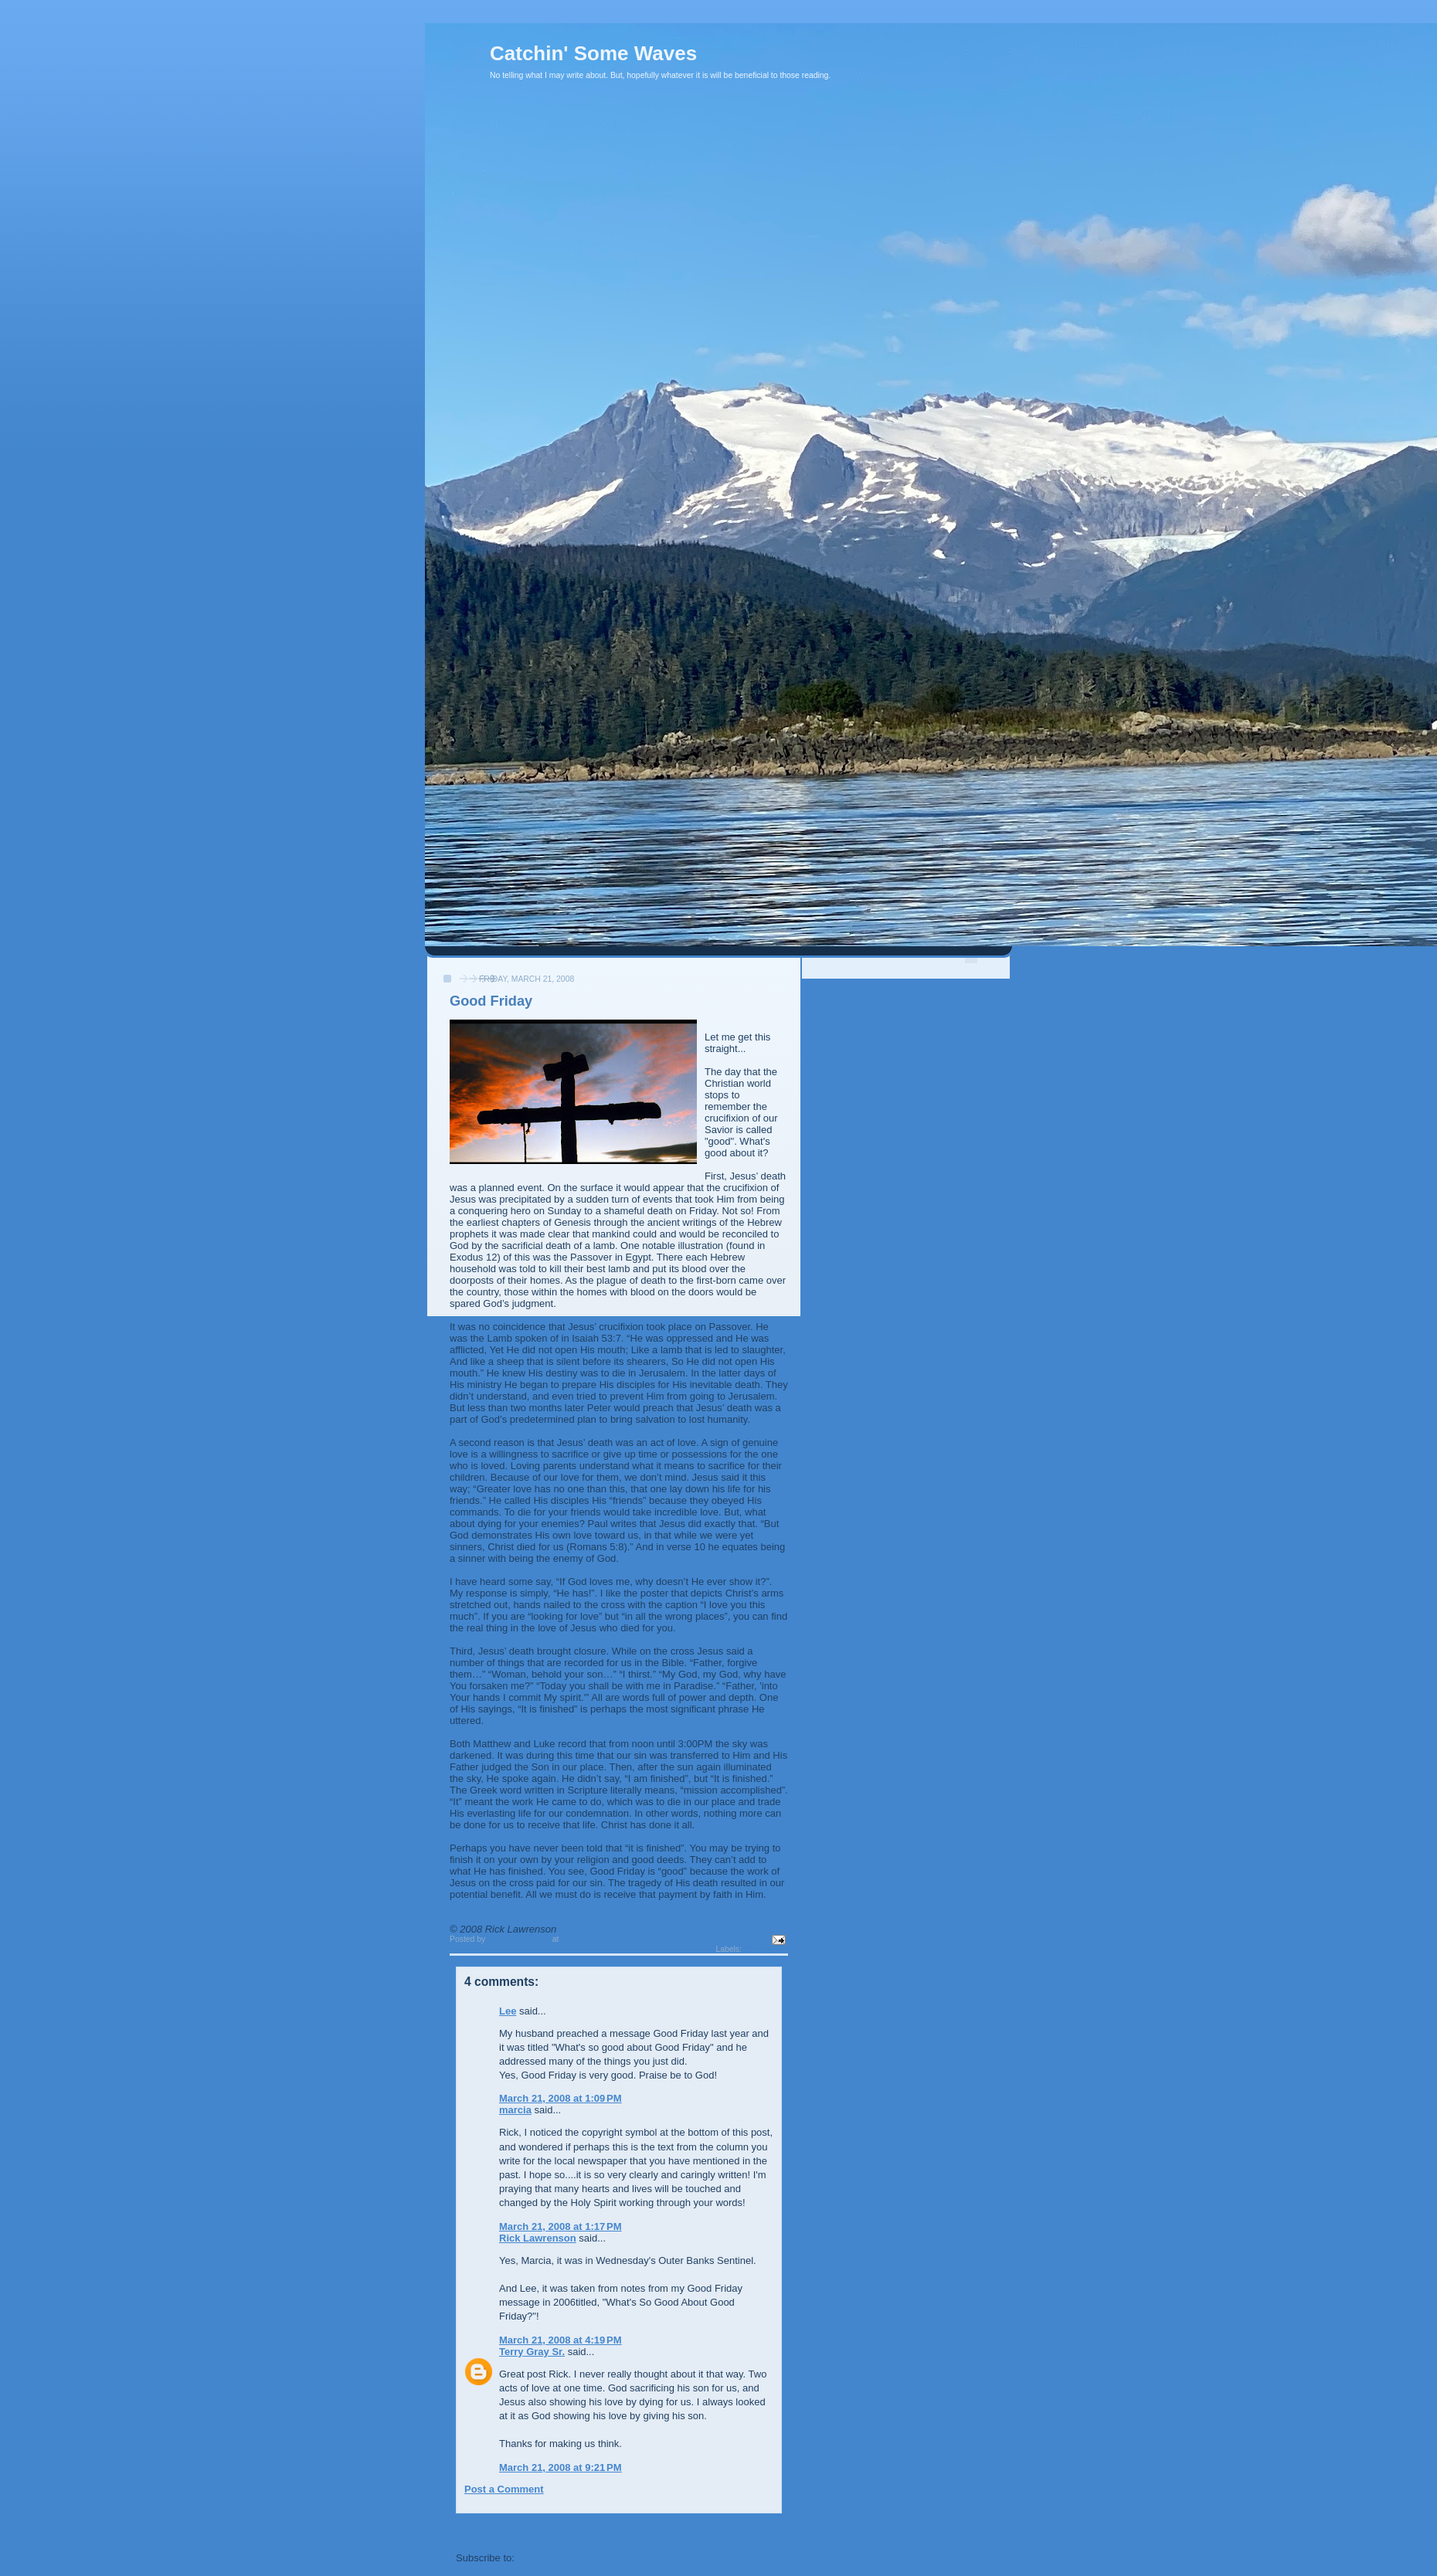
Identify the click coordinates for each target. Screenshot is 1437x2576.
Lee (507, 2011)
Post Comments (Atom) (573, 2558)
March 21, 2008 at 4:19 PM (560, 2340)
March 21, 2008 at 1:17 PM (560, 2226)
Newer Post (483, 2530)
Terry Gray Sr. (532, 2351)
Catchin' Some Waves (593, 53)
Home (620, 2530)
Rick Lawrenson (537, 2238)
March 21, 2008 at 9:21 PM (560, 2467)
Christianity (766, 1949)
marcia (515, 2110)
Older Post (756, 2530)
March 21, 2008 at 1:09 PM (560, 2098)
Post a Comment (504, 2489)
